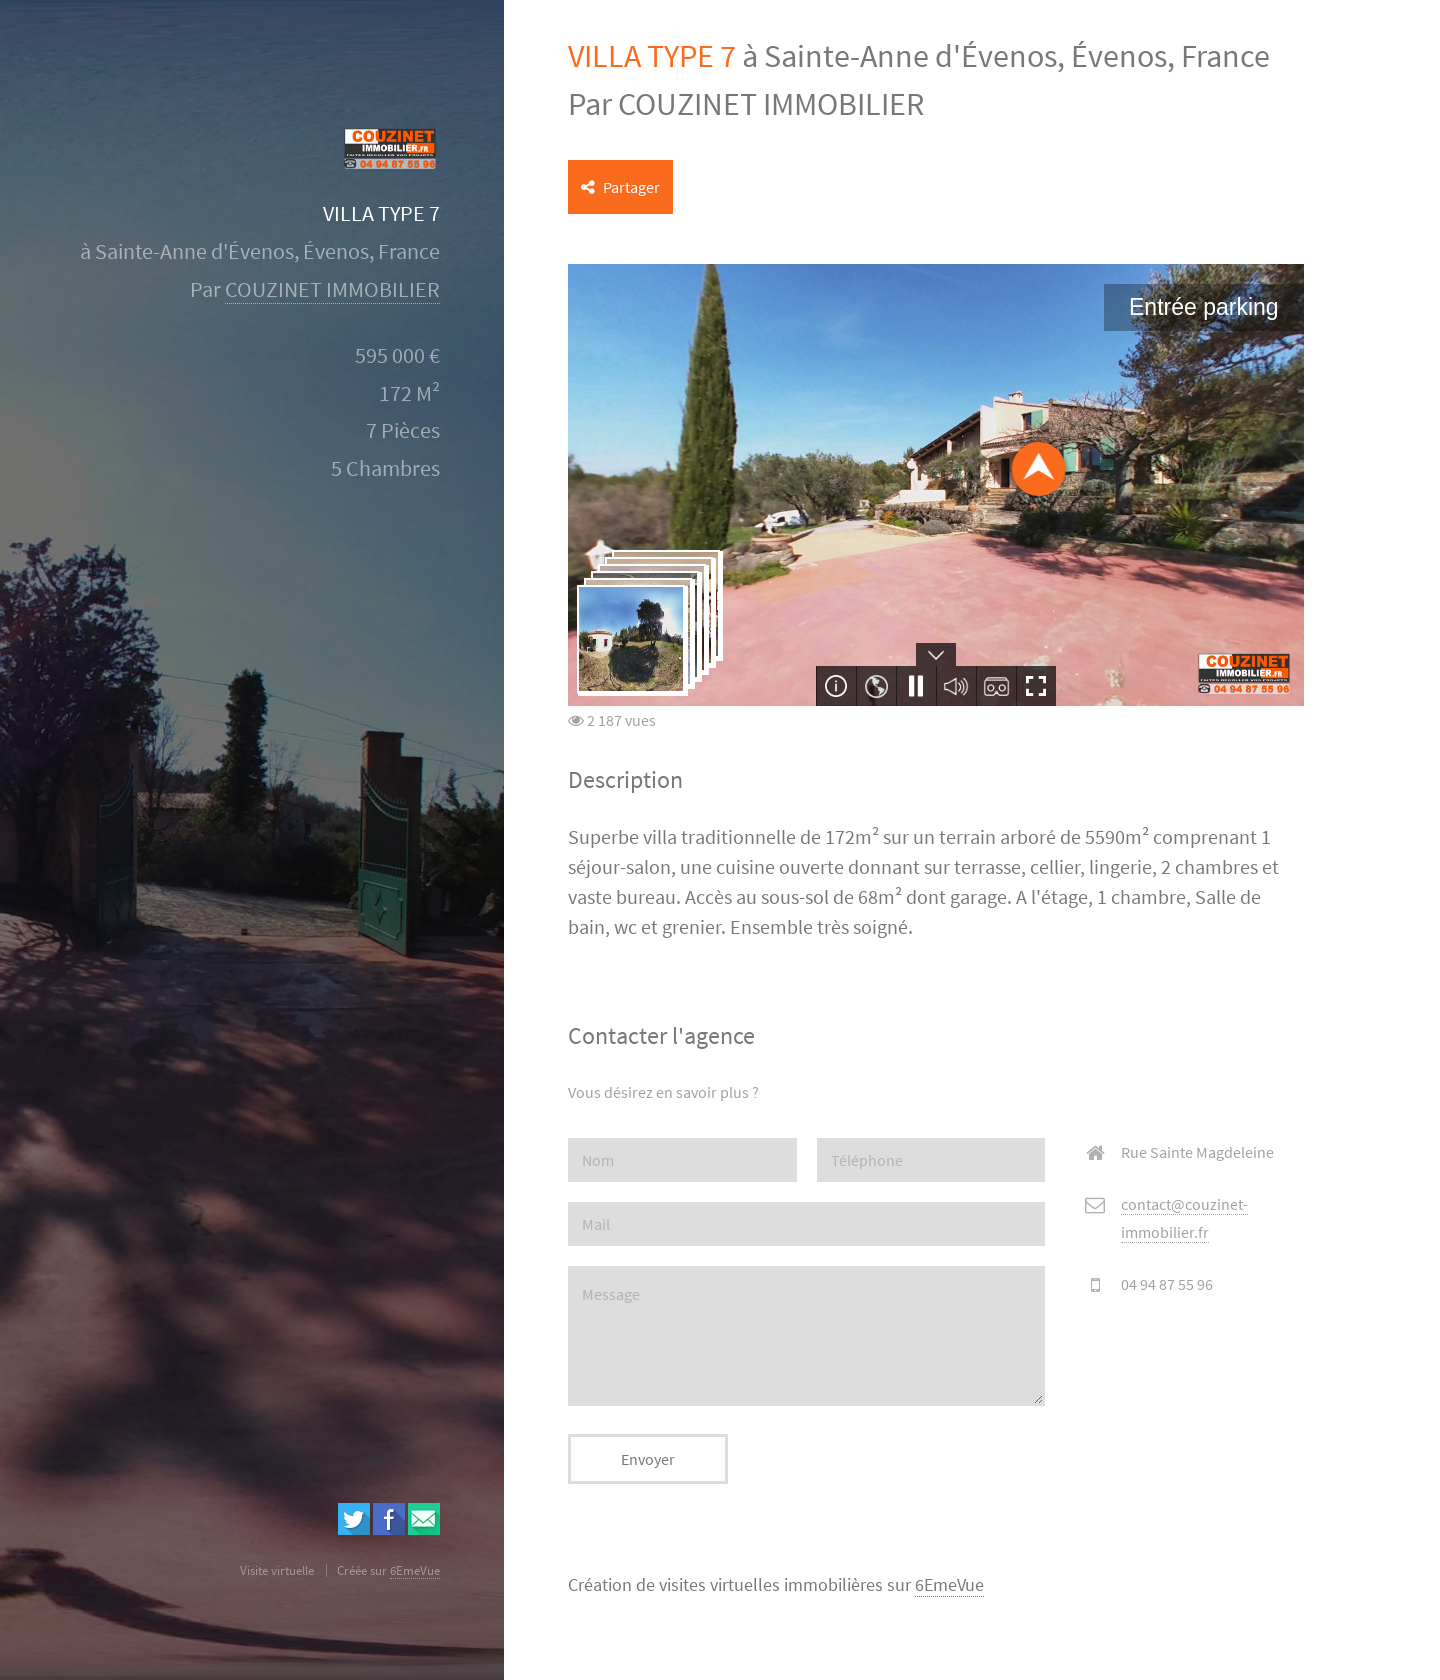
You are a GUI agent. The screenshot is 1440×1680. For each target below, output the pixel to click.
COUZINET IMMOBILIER (332, 289)
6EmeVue (949, 1585)
